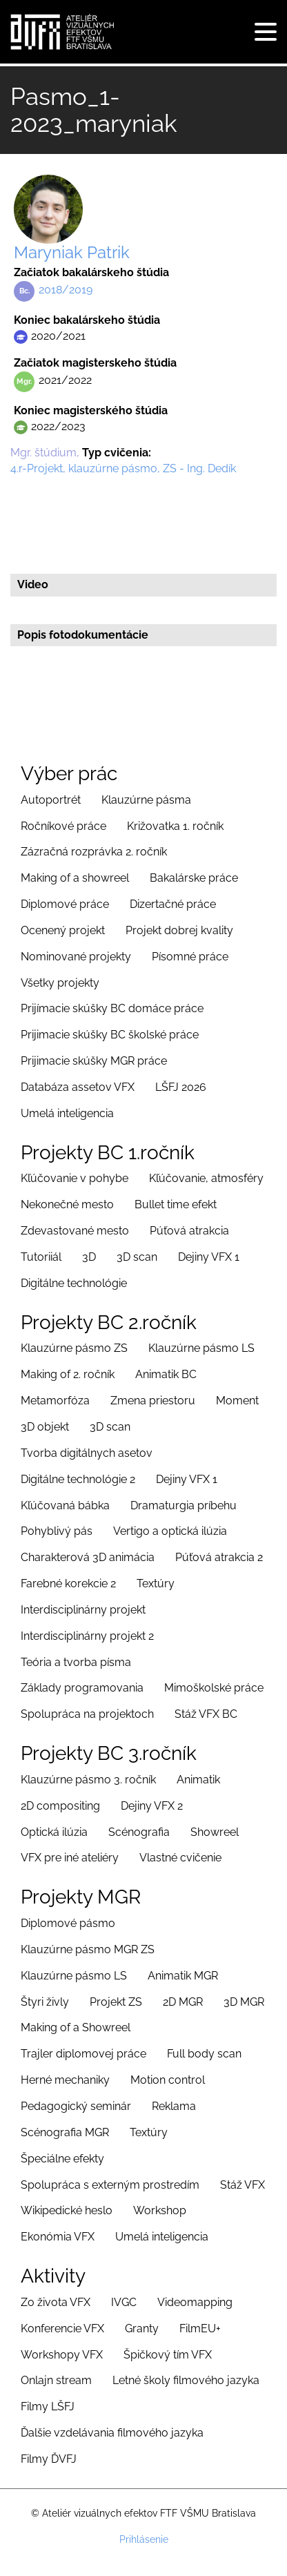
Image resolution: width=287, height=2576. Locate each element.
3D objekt (45, 1426)
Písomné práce (190, 956)
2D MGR (183, 2001)
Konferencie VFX (62, 2328)
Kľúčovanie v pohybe (74, 1178)
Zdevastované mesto (75, 1230)
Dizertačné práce (173, 904)
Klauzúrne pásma (146, 799)
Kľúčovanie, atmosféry (206, 1178)
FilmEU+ (200, 2328)
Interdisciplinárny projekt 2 (87, 1636)
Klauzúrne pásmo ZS (74, 1348)
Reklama (174, 2106)
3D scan (137, 1256)
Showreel (214, 1832)
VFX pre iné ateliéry (70, 1857)
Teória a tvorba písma (76, 1662)
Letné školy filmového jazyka (185, 2380)
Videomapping (194, 2302)
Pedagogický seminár (76, 2106)
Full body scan (204, 2053)
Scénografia (139, 1832)
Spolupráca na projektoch (87, 1714)
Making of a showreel (75, 877)
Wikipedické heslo (66, 2210)
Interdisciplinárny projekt (83, 1609)
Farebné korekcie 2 (68, 1583)
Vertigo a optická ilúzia (170, 1531)
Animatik (198, 1779)
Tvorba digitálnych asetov (86, 1453)
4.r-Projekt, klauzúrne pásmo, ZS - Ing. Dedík (123, 468)
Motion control (167, 2079)
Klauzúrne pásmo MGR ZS (88, 1949)
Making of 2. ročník (68, 1374)
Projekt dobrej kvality (179, 930)
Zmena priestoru (152, 1400)
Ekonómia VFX (58, 2236)
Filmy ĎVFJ (49, 2459)
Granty (142, 2328)
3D (89, 1256)
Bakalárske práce (194, 877)
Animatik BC (166, 1374)
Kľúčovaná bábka (65, 1505)
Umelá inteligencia (67, 1113)
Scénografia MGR (65, 2132)
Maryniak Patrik (72, 252)
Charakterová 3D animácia (88, 1557)
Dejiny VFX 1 (208, 1256)
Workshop (159, 2210)
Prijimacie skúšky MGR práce (94, 1060)
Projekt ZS (116, 2001)
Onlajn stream (56, 2380)
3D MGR (244, 2001)
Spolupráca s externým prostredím (110, 2184)
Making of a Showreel (75, 2027)
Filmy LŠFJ (48, 2406)
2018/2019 (65, 289)
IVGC (124, 2302)
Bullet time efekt (176, 1204)
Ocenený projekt (63, 930)
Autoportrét (51, 799)
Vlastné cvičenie (180, 1857)
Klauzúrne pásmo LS (201, 1348)
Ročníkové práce (63, 826)
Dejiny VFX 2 (152, 1805)
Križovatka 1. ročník (175, 826)
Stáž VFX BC (206, 1714)
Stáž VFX (242, 2184)
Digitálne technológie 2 (78, 1479)
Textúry (156, 1583)
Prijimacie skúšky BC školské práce (110, 1034)
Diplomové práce (65, 904)
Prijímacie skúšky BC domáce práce (112, 1008)
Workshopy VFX (62, 2354)
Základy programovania (82, 1687)
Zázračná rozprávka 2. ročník (94, 851)
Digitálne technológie (74, 1283)
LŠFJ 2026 (180, 1087)
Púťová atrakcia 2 (219, 1557)
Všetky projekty (60, 982)
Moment (237, 1400)
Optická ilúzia (54, 1832)
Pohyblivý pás (56, 1531)
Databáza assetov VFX (78, 1087)
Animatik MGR (183, 1975)
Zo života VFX (55, 2302)
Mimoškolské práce (214, 1687)
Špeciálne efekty (62, 2158)
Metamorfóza (55, 1400)
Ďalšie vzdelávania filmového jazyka (112, 2432)
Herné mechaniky (65, 2079)
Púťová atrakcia (189, 1230)
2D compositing (60, 1805)
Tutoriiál (41, 1256)
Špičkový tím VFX (167, 2354)
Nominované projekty (76, 956)
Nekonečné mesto (67, 1204)
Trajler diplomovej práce (83, 2053)
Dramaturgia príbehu (183, 1505)
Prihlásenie (143, 2539)
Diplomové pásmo (68, 1923)
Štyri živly (45, 2001)
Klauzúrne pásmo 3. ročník (88, 1779)
